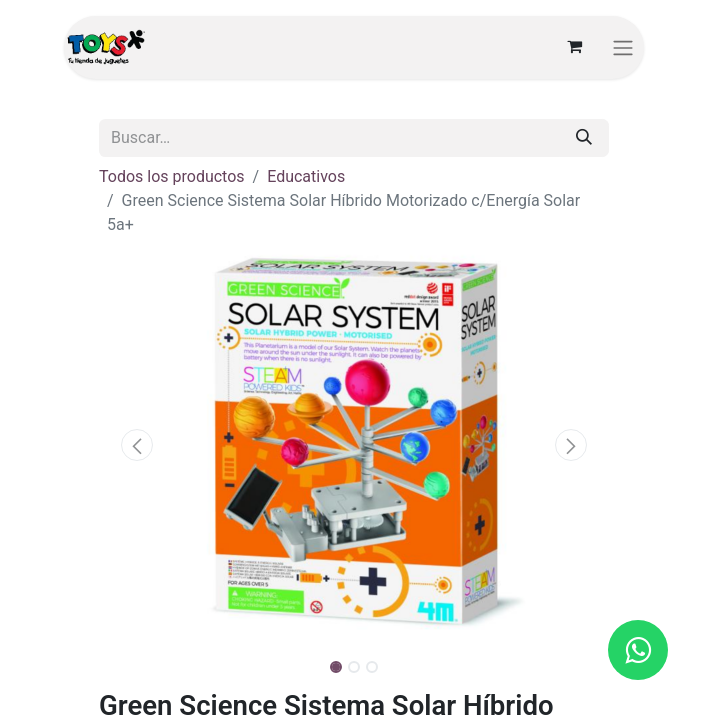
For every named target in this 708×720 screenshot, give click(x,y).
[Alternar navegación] (623, 47)
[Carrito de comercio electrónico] (574, 47)
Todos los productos (172, 176)
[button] (137, 445)
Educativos (306, 176)
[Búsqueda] (584, 138)
